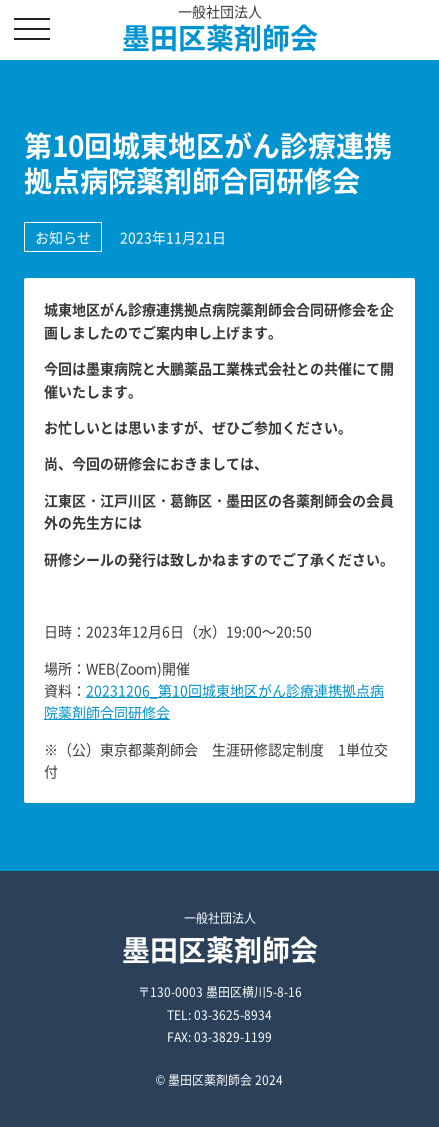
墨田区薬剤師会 (220, 37)
